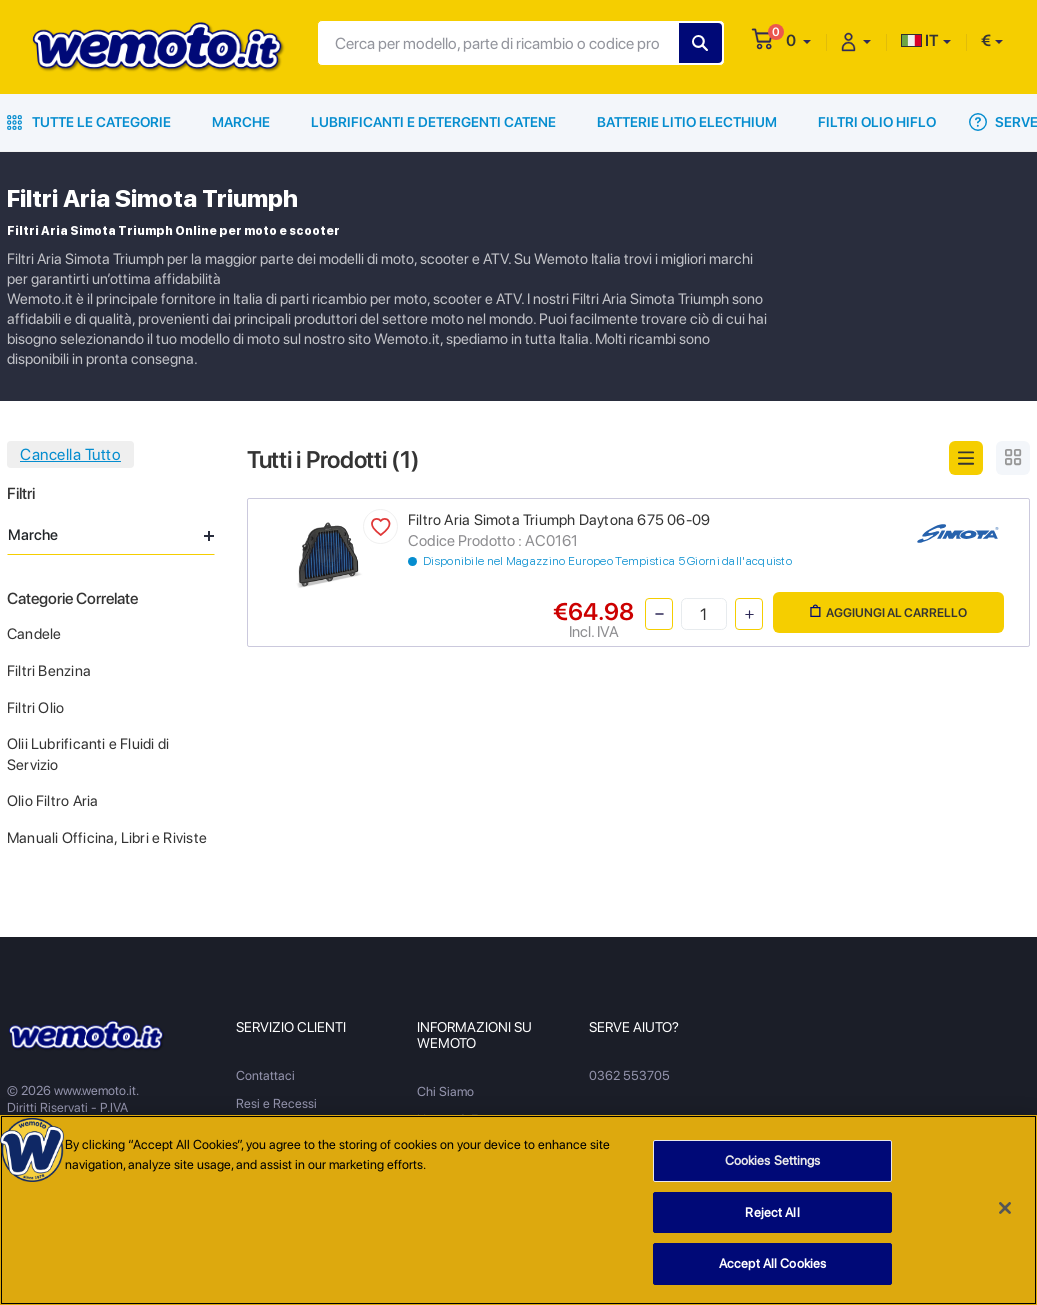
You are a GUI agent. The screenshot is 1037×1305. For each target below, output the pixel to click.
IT (920, 40)
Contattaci (265, 1075)
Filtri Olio (35, 708)
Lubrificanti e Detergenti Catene (433, 122)
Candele (34, 634)
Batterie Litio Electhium (687, 122)
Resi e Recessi (276, 1103)
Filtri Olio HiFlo (877, 122)
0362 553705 (629, 1075)
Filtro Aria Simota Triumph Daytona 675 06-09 (559, 520)
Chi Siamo (445, 1091)
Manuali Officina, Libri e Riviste (107, 838)
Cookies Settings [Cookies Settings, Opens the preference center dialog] (773, 1161)
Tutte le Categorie (89, 122)
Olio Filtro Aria (52, 801)
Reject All (772, 1213)
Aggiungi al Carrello (888, 612)
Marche (241, 122)
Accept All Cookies (772, 1265)
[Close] (1005, 1209)
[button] (798, 40)
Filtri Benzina (49, 671)
